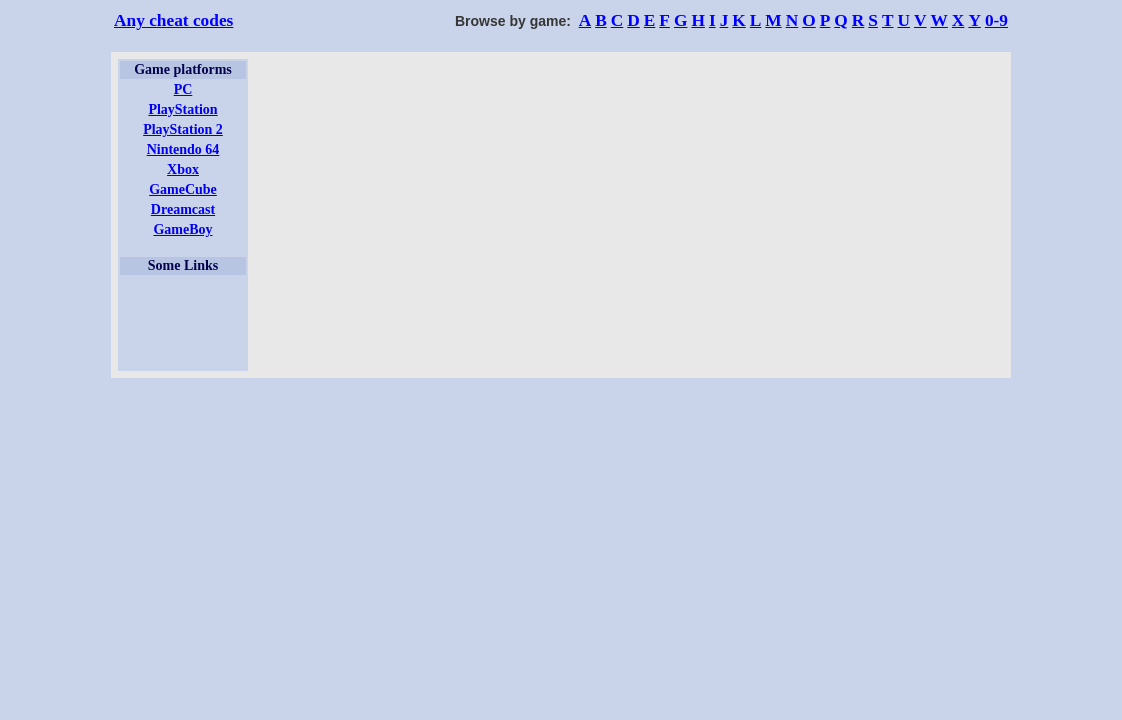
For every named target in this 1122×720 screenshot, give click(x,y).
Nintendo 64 (183, 149)
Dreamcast (183, 209)
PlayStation (182, 109)
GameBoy (182, 229)
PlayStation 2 (183, 129)
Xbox (183, 169)
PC (183, 89)
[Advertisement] (183, 323)
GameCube (183, 189)
